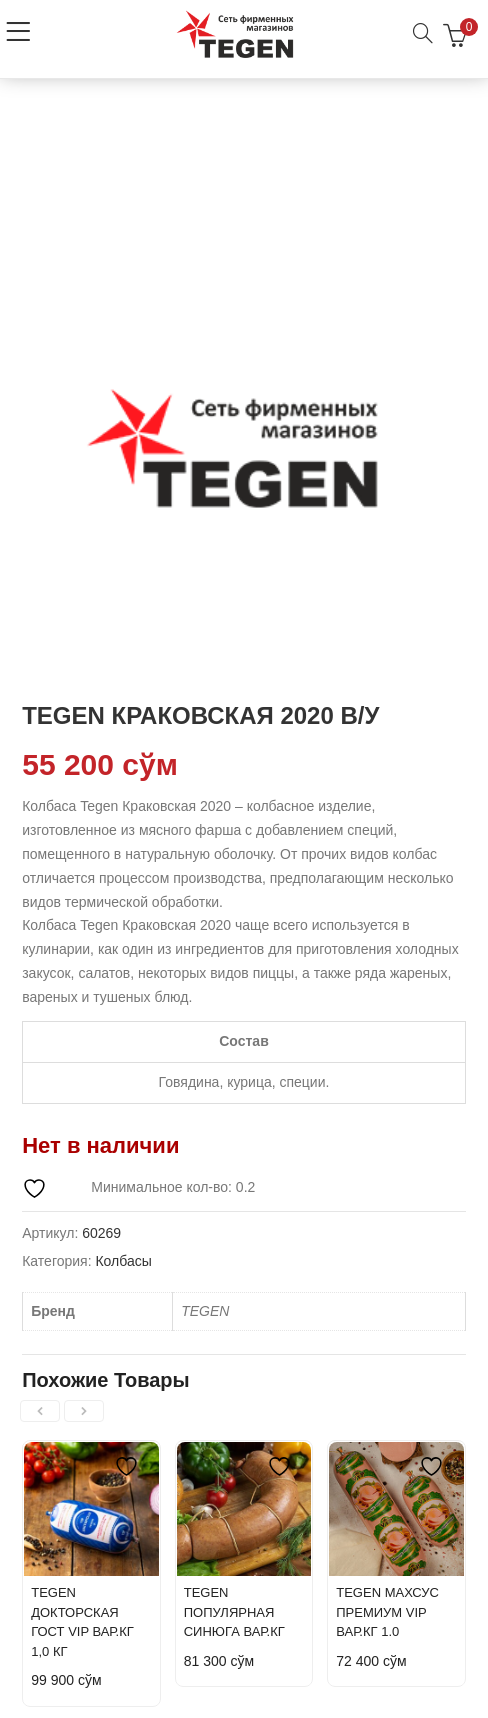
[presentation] (40, 1411)
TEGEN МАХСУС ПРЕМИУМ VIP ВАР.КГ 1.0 (387, 1612)
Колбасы (123, 1261)
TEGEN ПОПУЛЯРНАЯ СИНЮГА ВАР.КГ (234, 1612)
